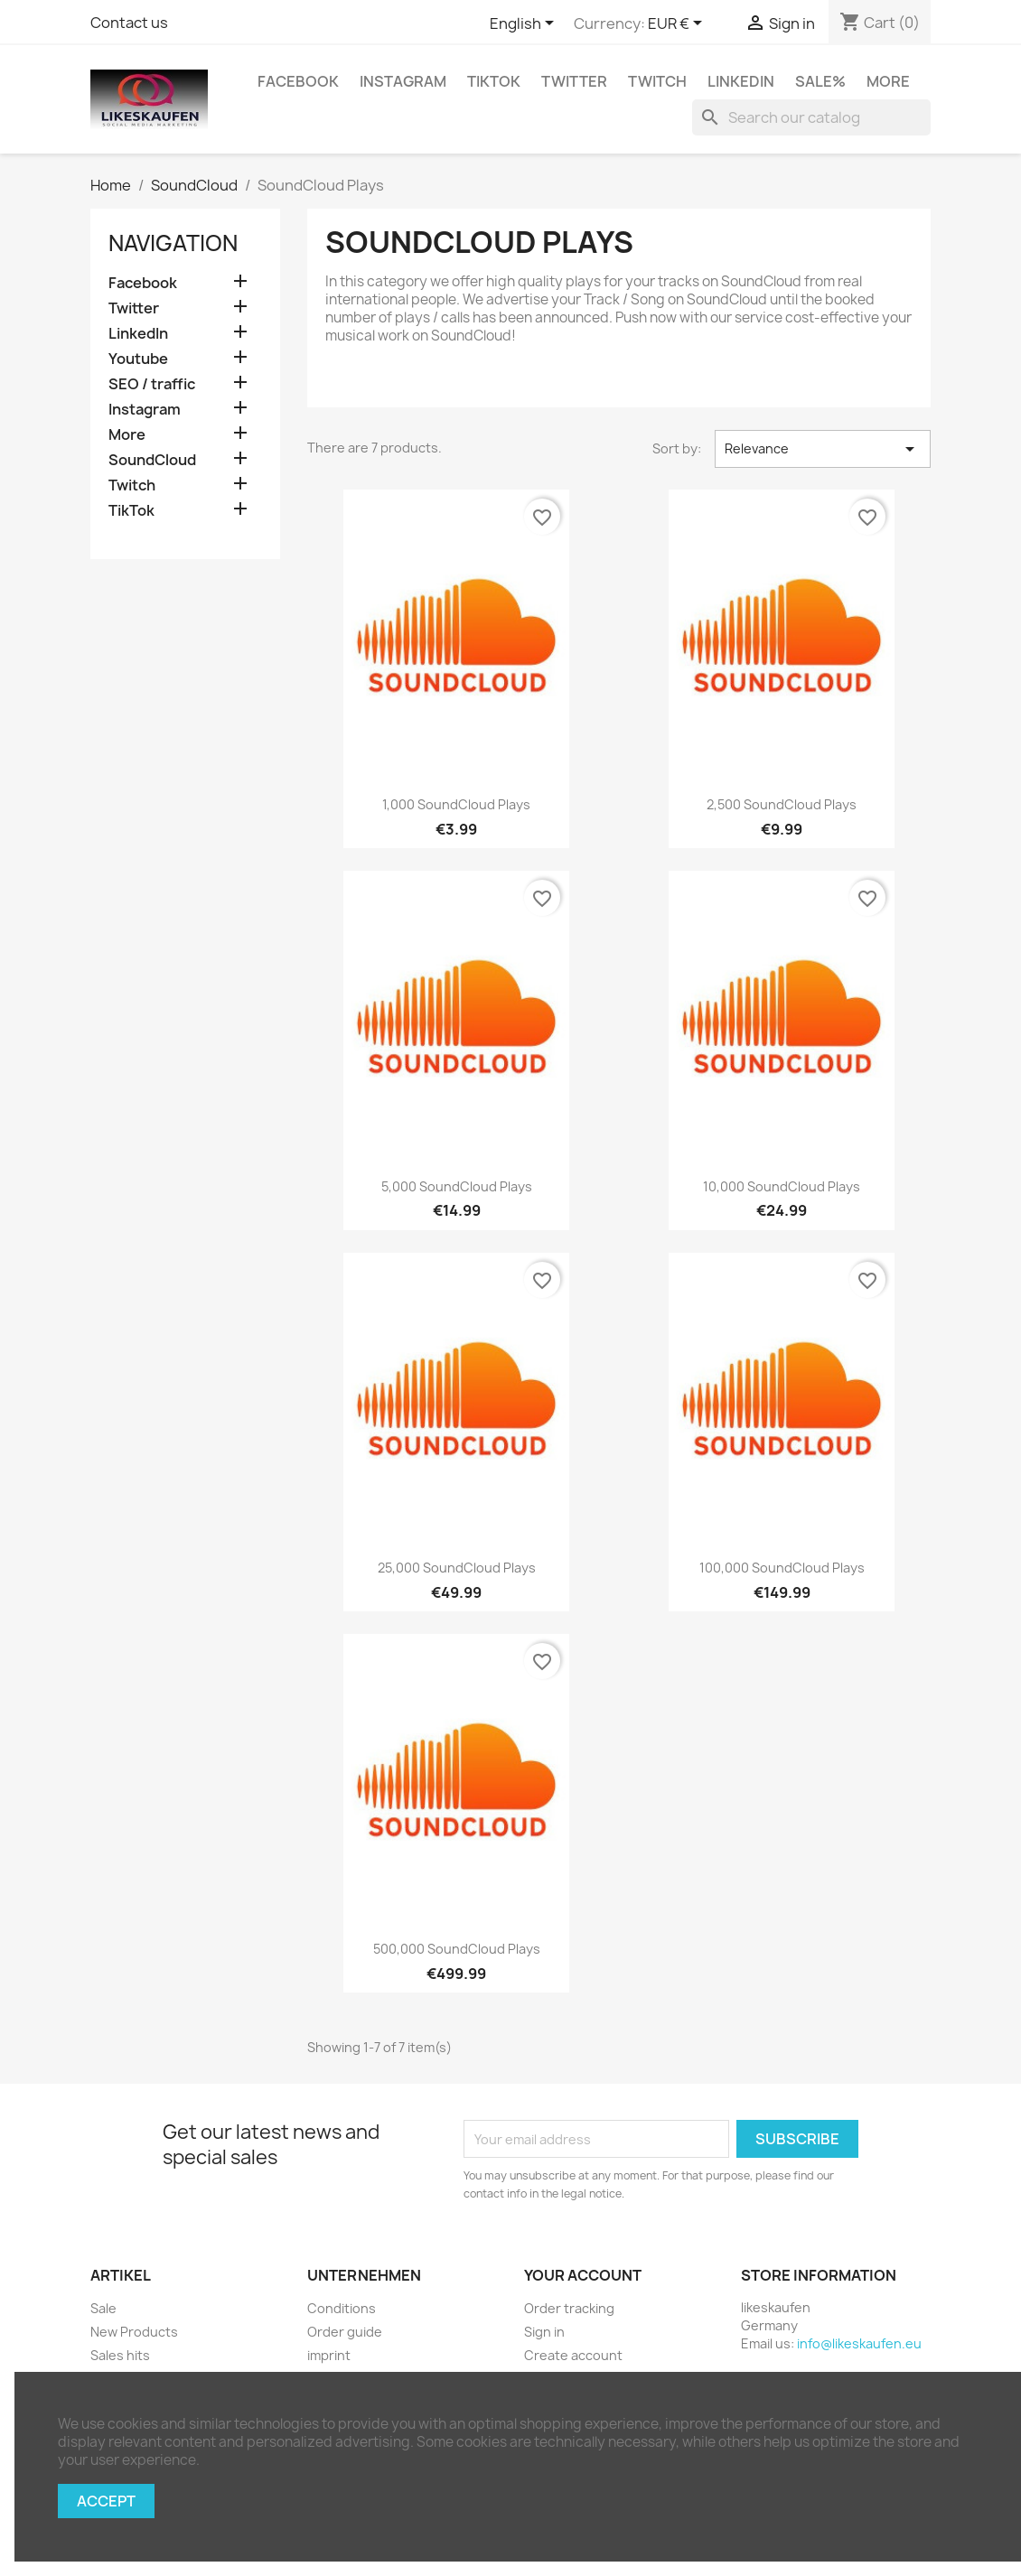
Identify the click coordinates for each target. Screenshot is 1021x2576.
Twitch (657, 81)
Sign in (544, 2331)
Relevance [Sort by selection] (823, 449)
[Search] (811, 117)
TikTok (493, 81)
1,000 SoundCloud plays (456, 804)
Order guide (344, 2331)
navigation (173, 243)
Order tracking (569, 2308)
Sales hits (120, 2355)
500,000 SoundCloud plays (456, 1948)
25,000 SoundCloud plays (457, 1567)
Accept (106, 2501)
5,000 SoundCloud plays (456, 1186)
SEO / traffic (151, 384)
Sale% (820, 81)
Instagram (403, 81)
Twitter (574, 81)
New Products (134, 2331)
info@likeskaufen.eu (859, 2343)
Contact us (129, 23)
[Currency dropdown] (678, 24)
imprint (329, 2355)
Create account (573, 2355)
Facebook (298, 81)
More (888, 81)
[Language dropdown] (525, 24)
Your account (583, 2275)
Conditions (341, 2308)
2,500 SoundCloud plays (782, 804)
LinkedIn (740, 81)
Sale (103, 2308)
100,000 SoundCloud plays (782, 1567)
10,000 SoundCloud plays (781, 1186)
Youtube (138, 359)
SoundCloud (152, 460)
